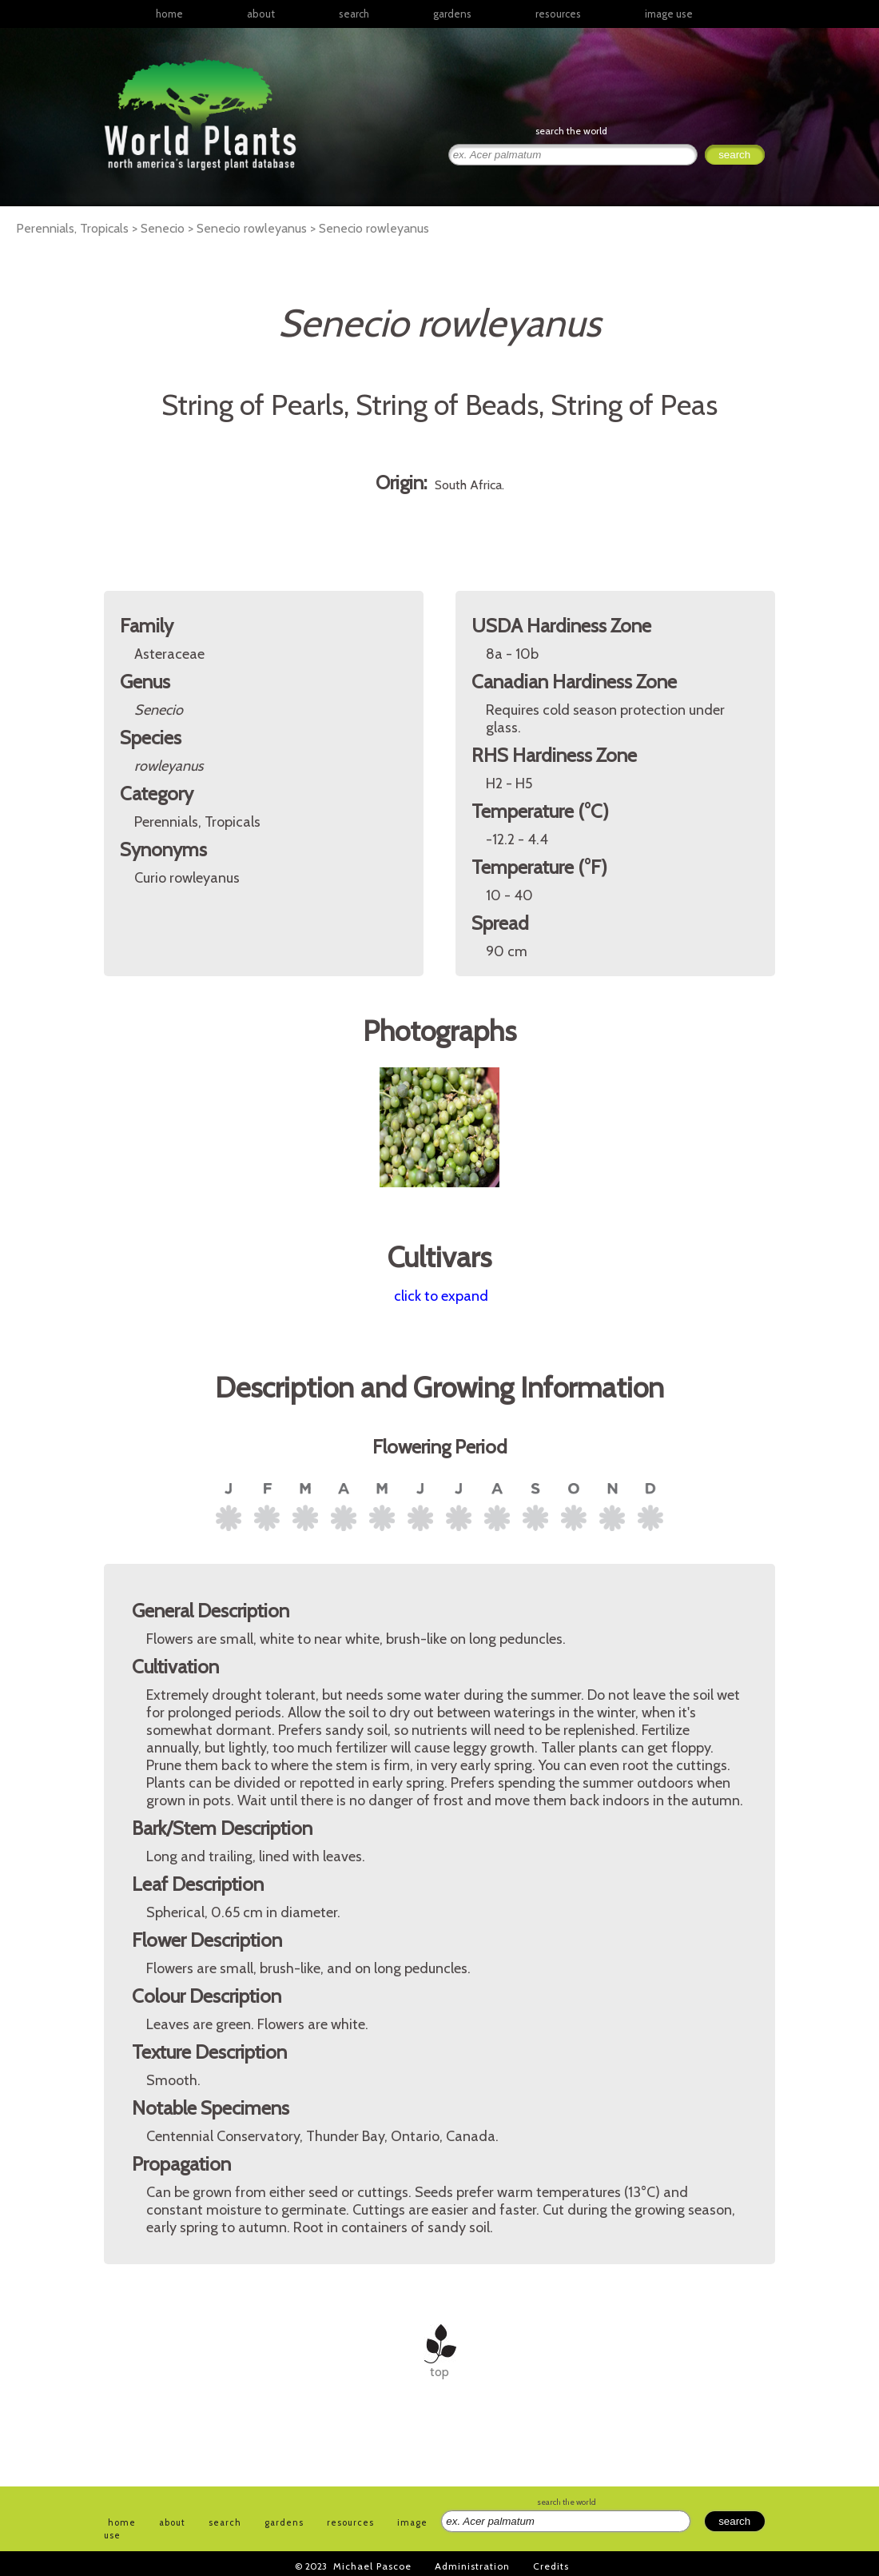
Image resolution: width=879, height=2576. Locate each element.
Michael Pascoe (372, 2566)
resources (350, 2522)
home (169, 13)
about (261, 13)
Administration (472, 2566)
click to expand (441, 1296)
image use (669, 13)
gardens (452, 13)
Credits (551, 2566)
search (354, 13)
